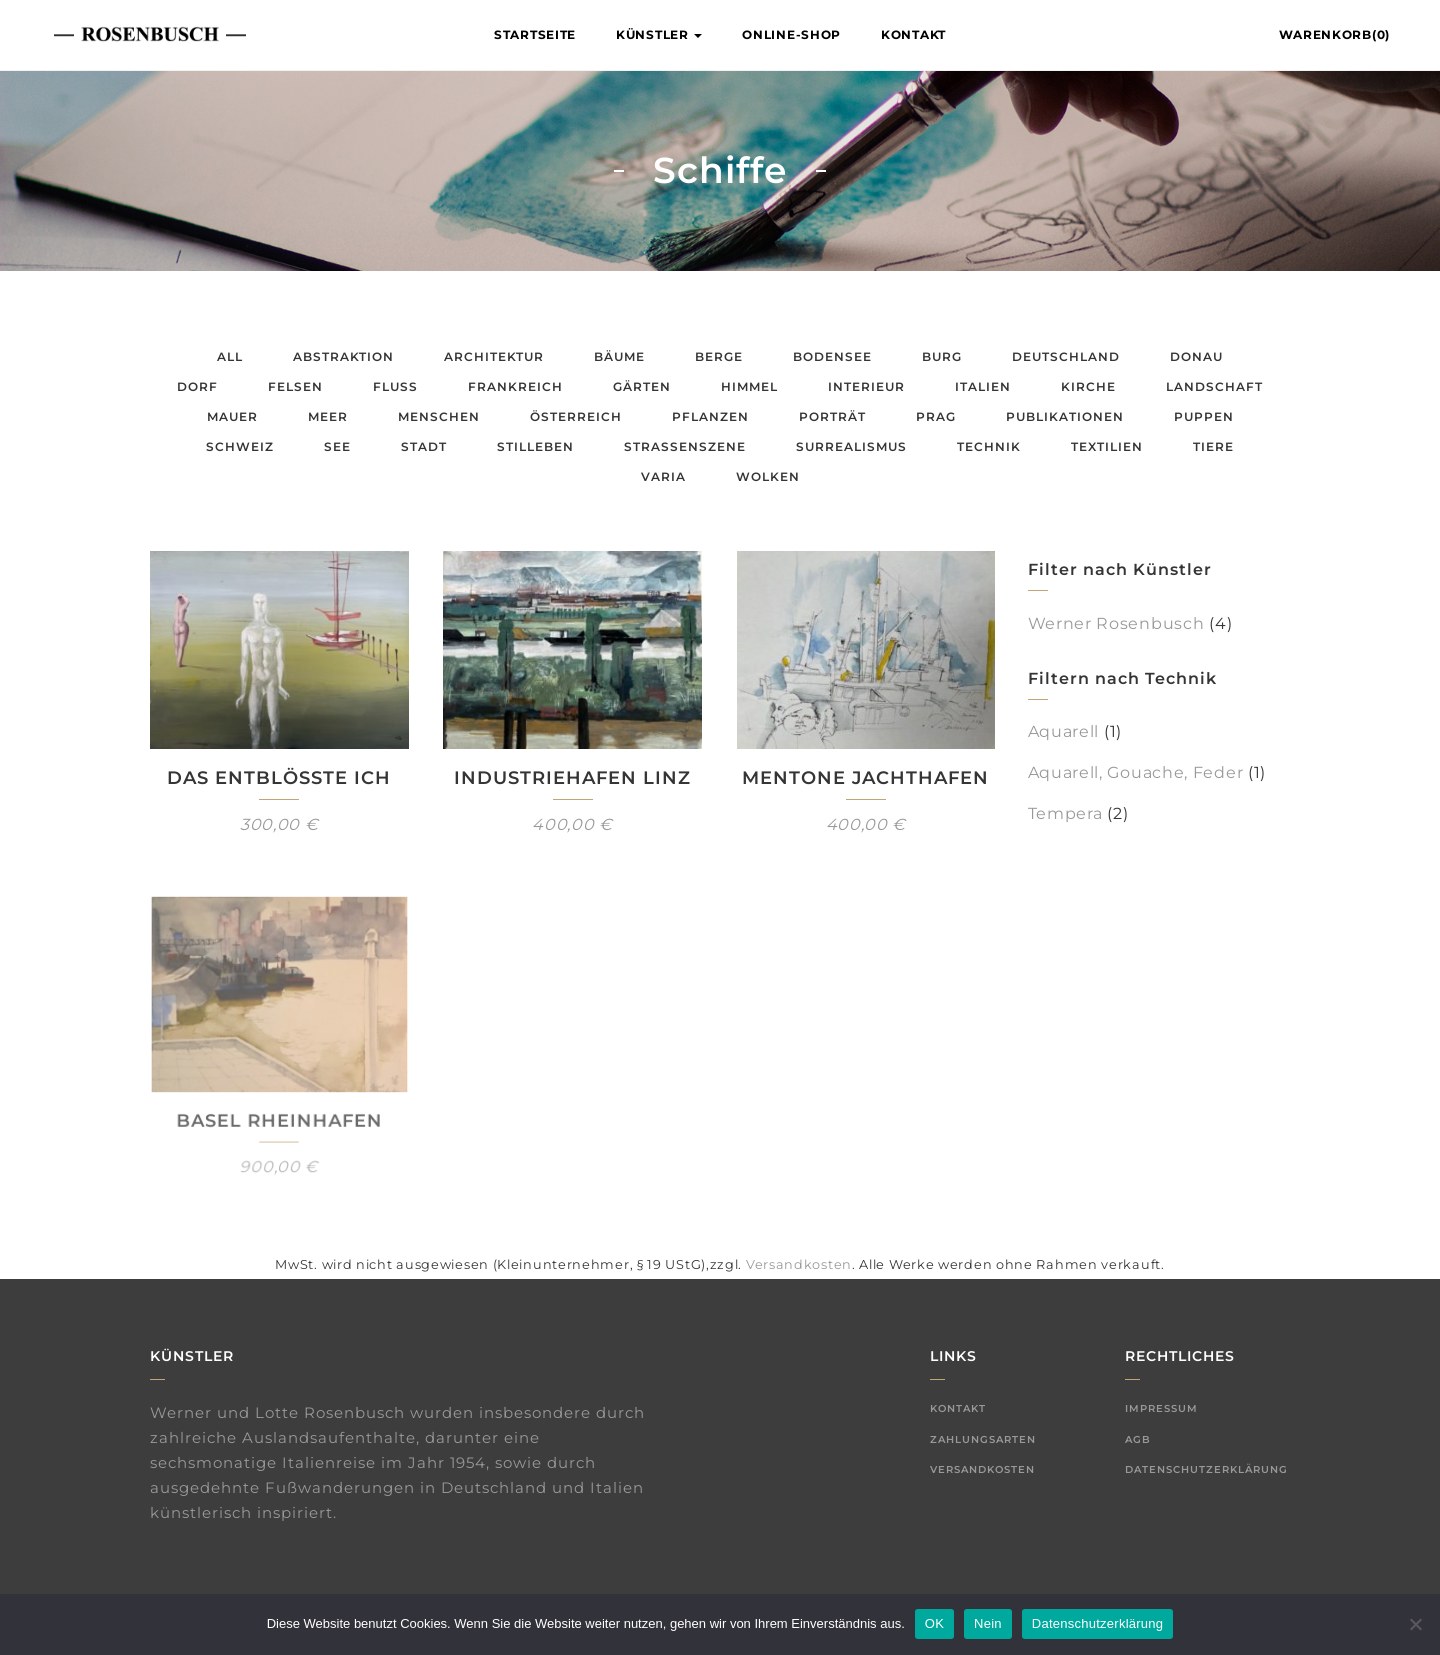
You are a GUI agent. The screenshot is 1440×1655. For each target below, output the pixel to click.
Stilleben (535, 446)
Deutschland (1066, 356)
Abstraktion (343, 356)
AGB (1138, 1439)
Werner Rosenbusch (1116, 623)
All (230, 356)
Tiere (1213, 446)
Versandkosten (799, 1264)
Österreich (576, 416)
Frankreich (515, 386)
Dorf (197, 386)
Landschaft (1214, 386)
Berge (719, 356)
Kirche (1088, 386)
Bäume (619, 356)
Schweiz (240, 446)
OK (934, 1623)
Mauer (232, 416)
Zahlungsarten (983, 1439)
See (337, 446)
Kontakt (913, 34)
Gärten (642, 386)
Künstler (659, 34)
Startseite (535, 34)
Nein (988, 1623)
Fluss (395, 386)
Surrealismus (851, 446)
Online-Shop (791, 34)
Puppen (1204, 416)
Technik (989, 446)
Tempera (1065, 813)
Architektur (494, 356)
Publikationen (1065, 416)
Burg (942, 356)
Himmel (749, 386)
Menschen (439, 416)
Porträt (832, 416)
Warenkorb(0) (1334, 34)
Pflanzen (710, 416)
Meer (328, 416)
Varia (663, 476)
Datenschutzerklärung (1206, 1469)
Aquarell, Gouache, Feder (1136, 772)
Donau (1196, 356)
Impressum (1161, 1408)
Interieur (866, 386)
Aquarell (1064, 731)
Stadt (424, 446)
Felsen (295, 386)
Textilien (1107, 446)
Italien (983, 386)
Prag (936, 416)
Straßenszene (685, 446)
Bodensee (832, 356)
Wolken (768, 476)
